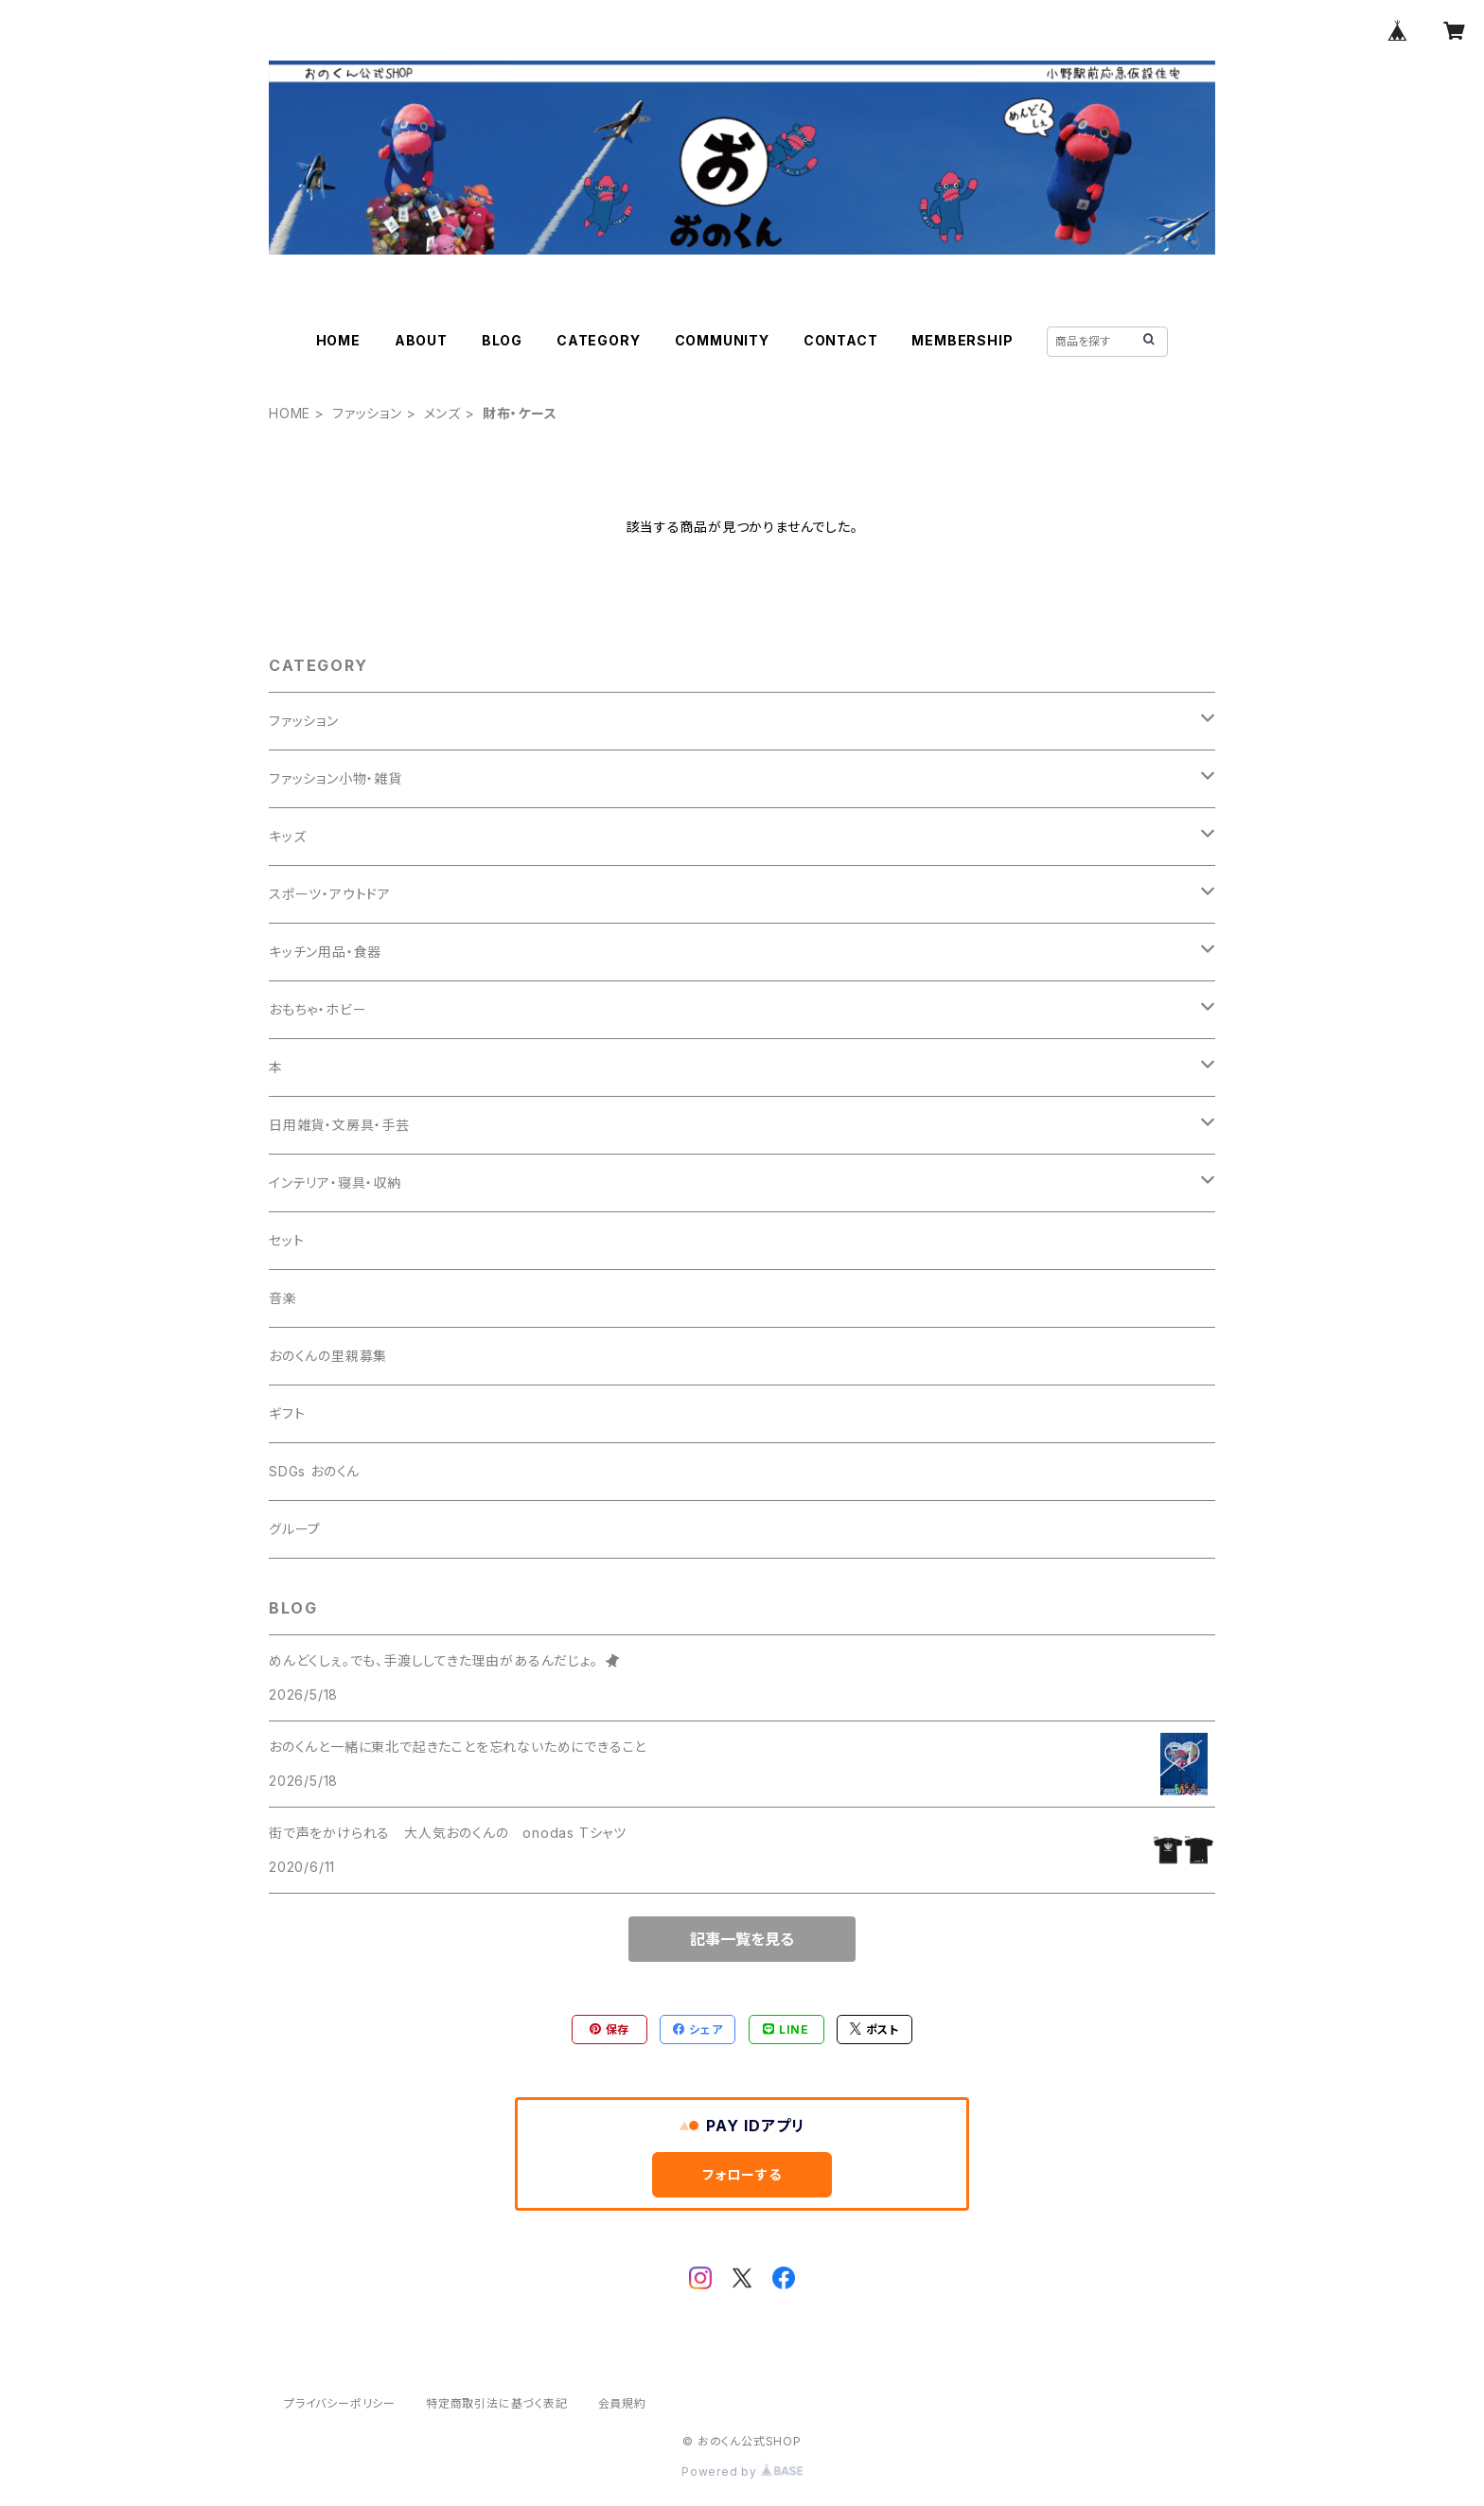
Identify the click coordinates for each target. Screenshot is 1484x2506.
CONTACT (841, 340)
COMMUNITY (722, 340)
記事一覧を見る (742, 1939)
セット (286, 1240)
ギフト (287, 1413)
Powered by (742, 2471)
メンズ (442, 413)
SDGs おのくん (314, 1471)
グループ (295, 1529)
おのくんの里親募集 (328, 1356)
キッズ (287, 836)
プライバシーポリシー (340, 2403)
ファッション (367, 413)
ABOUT (421, 340)
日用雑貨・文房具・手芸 (339, 1125)
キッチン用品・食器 (325, 952)
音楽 (283, 1298)
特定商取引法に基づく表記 (497, 2403)
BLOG (502, 340)
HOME (338, 340)
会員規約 (622, 2403)
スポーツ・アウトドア (330, 894)
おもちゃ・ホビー (317, 1009)
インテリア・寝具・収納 (335, 1182)
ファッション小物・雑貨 (335, 778)
